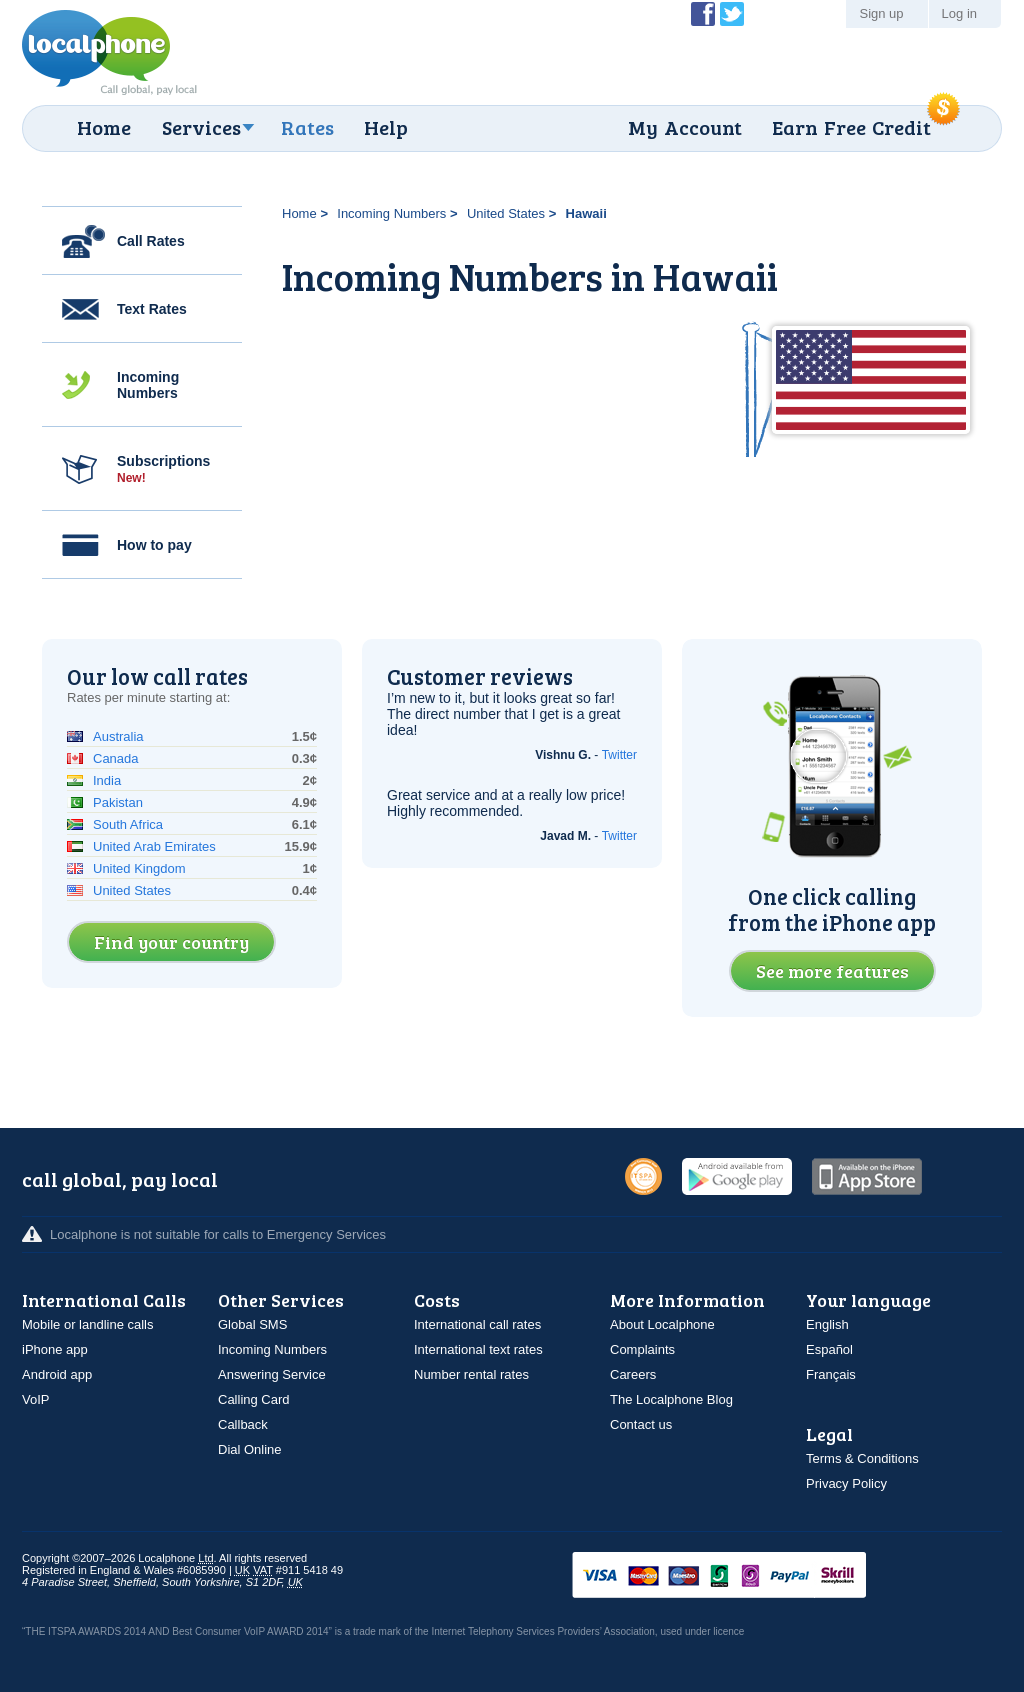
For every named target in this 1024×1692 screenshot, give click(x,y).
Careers (633, 1374)
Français (831, 1374)
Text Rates (152, 309)
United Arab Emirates (154, 846)
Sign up (881, 13)
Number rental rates (471, 1374)
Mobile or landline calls (88, 1324)
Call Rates (151, 241)
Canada (116, 758)
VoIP (35, 1399)
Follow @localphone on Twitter (732, 14)
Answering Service (272, 1374)
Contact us (641, 1424)
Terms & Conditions (862, 1458)
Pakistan (118, 802)
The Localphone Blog (671, 1399)
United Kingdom (139, 868)
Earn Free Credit (851, 127)
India (107, 780)
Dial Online (250, 1449)
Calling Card (254, 1399)
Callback (243, 1424)
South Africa (128, 824)
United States (506, 213)
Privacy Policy (846, 1483)
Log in (959, 13)
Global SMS (252, 1324)
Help (386, 127)
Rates (307, 127)
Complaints (642, 1349)
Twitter (619, 755)
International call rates (477, 1324)
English (827, 1324)
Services (201, 127)
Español (829, 1349)
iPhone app (55, 1349)
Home (104, 127)
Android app (57, 1374)
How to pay (154, 545)
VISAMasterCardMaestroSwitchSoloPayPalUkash (747, 1576)
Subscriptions (163, 469)
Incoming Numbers (148, 385)
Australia (118, 736)
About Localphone (662, 1324)
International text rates (478, 1349)
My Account (685, 127)
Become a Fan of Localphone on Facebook (703, 14)
